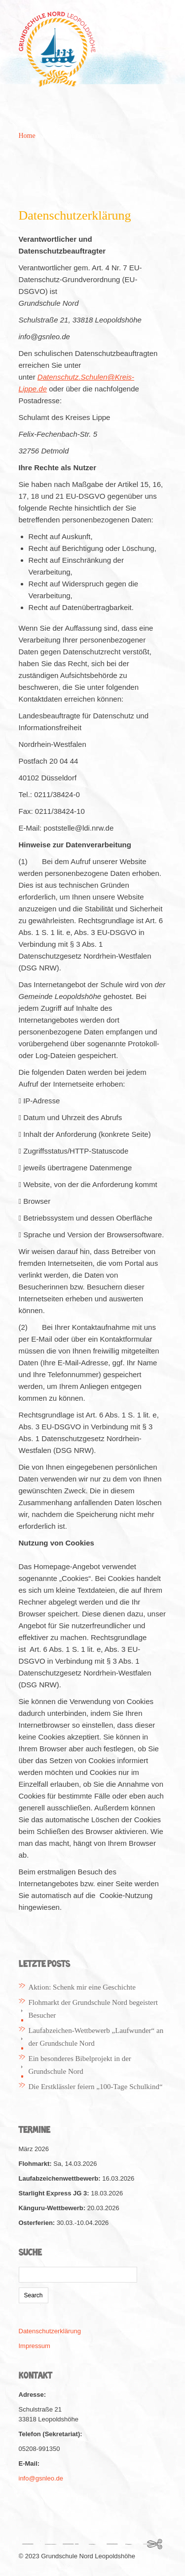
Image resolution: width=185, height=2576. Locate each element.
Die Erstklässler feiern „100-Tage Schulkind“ (96, 2087)
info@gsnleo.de (41, 2478)
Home (27, 135)
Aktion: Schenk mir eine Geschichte (82, 1987)
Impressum (34, 2346)
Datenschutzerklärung (50, 2331)
